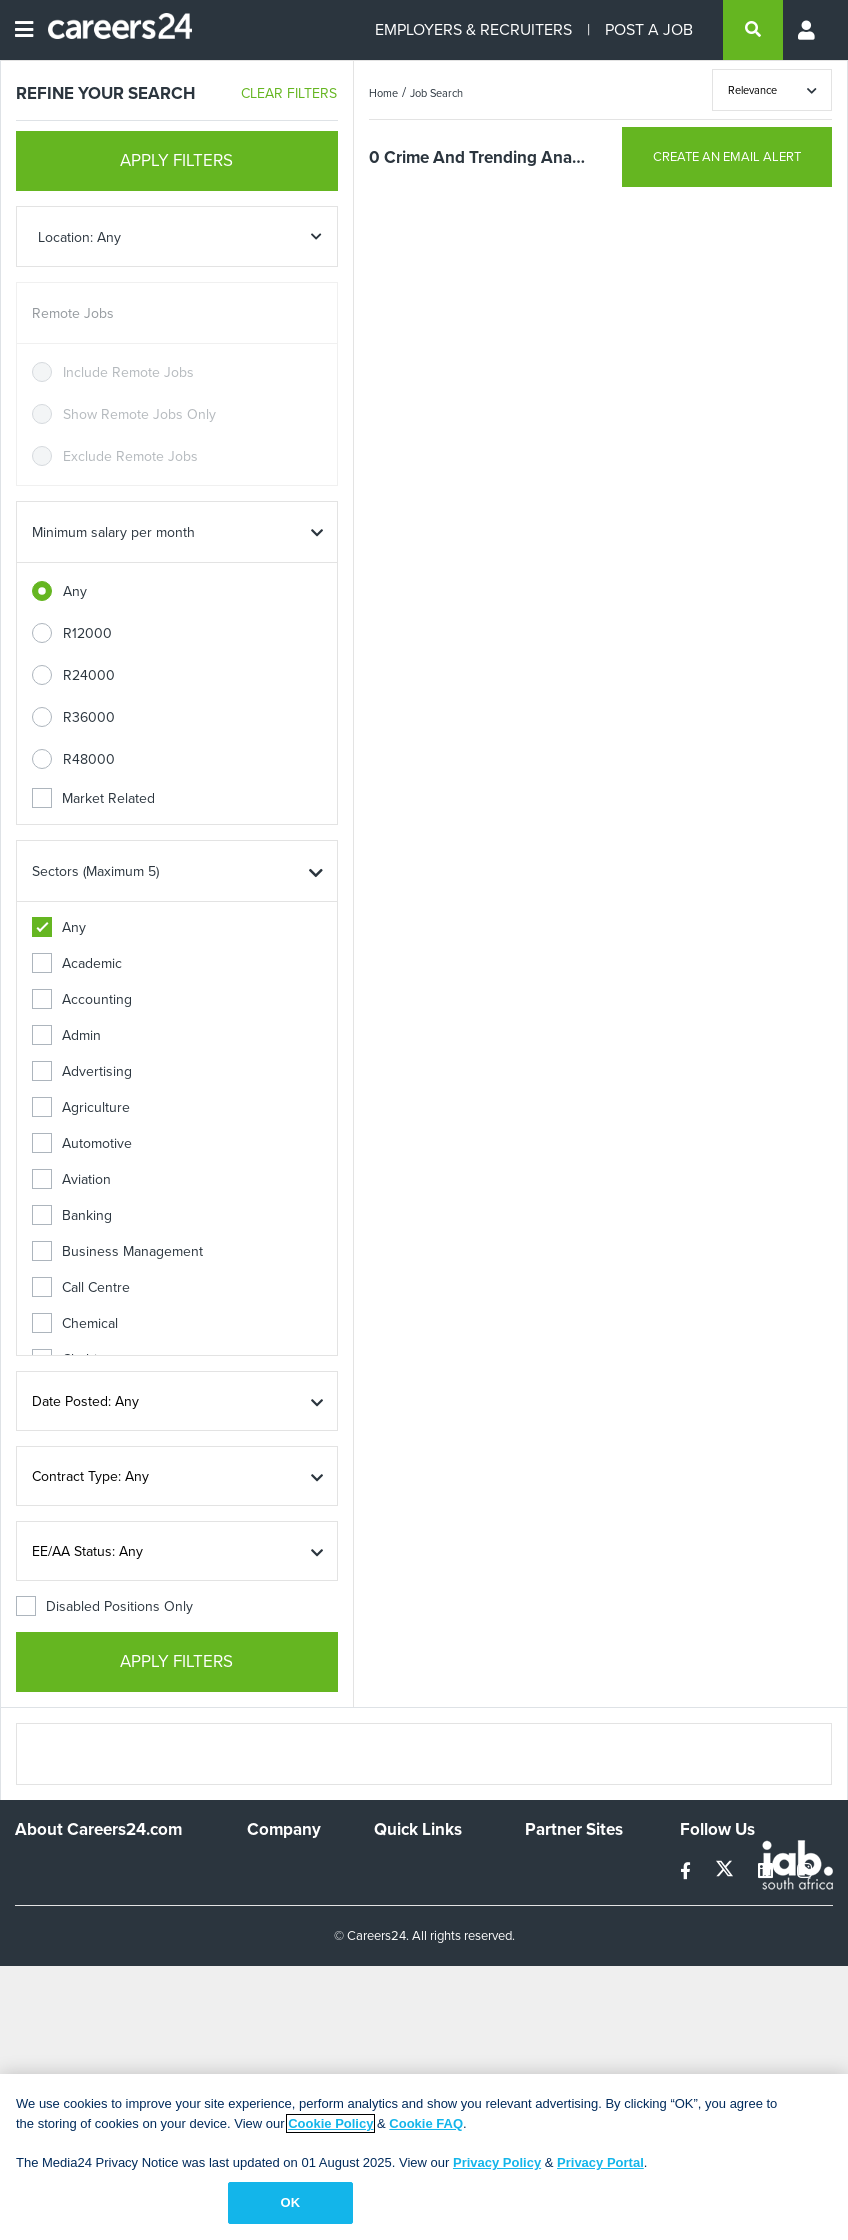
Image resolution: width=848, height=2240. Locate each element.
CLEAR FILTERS (289, 93)
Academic (77, 963)
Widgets (399, 1983)
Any (75, 591)
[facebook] (687, 1871)
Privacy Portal (600, 2162)
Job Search (436, 93)
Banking (72, 1215)
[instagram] (804, 1871)
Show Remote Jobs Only (139, 414)
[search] (753, 30)
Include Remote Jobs (128, 372)
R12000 (87, 633)
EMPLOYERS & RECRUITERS (473, 29)
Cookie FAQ (426, 2123)
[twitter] (726, 1871)
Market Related (93, 798)
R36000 (89, 717)
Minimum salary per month (113, 532)
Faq (385, 2037)
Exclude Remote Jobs (130, 456)
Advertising (82, 1071)
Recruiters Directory (406, 1877)
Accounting (82, 999)
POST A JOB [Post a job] (649, 29)
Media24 (551, 1949)
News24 (550, 1895)
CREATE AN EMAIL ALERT (727, 156)
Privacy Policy (497, 2162)
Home (383, 93)
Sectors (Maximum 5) (95, 871)
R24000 (89, 675)
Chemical (75, 1323)
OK (290, 2202)
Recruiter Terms (423, 2010)
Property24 (559, 1922)
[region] (424, 2157)
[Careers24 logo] (112, 30)
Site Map (400, 1912)
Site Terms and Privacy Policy (419, 1948)
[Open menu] (24, 30)
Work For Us (285, 1868)
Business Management (117, 1251)
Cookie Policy (330, 2123)
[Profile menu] (808, 30)
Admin (66, 1035)
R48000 (89, 759)
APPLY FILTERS (176, 160)
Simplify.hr (556, 1868)
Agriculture (81, 1107)
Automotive (82, 1143)
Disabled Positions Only (104, 1606)
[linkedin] (767, 1871)
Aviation (71, 1179)
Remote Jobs (73, 313)
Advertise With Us (292, 1904)
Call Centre (81, 1287)
